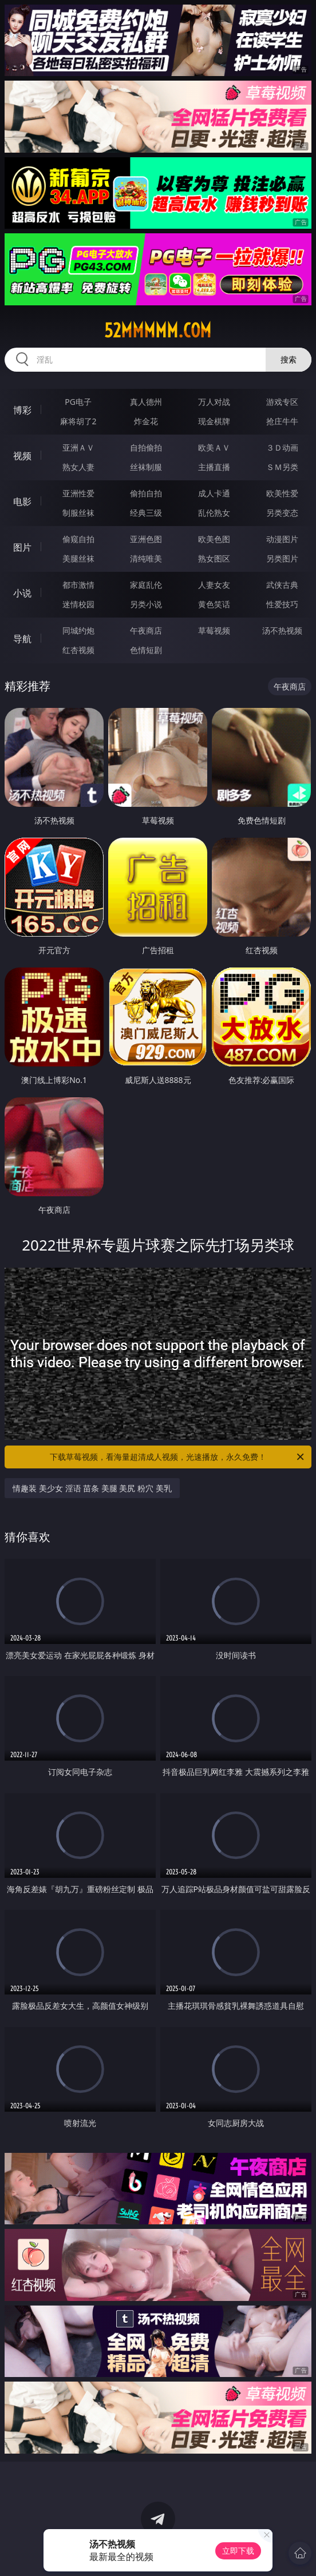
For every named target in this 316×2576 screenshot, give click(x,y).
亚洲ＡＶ (78, 447)
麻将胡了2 (78, 421)
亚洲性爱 (78, 493)
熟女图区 (214, 558)
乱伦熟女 (214, 512)
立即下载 (238, 2550)
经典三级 (146, 512)
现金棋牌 (214, 421)
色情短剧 (146, 649)
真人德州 (146, 401)
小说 (22, 593)
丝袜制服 (146, 466)
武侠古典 (282, 584)
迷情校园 (78, 604)
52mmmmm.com (157, 330)
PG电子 (78, 401)
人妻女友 (214, 584)
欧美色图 (214, 538)
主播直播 (214, 466)
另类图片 (282, 558)
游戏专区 (282, 401)
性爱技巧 (282, 604)
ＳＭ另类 (282, 466)
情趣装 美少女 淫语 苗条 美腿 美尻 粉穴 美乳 (92, 1488)
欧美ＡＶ (214, 447)
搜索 (289, 359)
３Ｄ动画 (282, 447)
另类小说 (146, 604)
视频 (22, 455)
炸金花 (146, 421)
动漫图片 (282, 538)
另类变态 (282, 512)
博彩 (22, 410)
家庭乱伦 (146, 584)
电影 (22, 501)
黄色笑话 (214, 604)
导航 (22, 638)
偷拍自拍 (146, 493)
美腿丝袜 (78, 558)
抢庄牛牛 (282, 421)
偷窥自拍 (78, 538)
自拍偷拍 (146, 447)
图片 (22, 547)
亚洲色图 (146, 538)
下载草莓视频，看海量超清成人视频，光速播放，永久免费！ (178, 1457)
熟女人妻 (78, 466)
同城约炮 (78, 630)
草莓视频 (214, 630)
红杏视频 (78, 649)
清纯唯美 (146, 558)
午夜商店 (146, 630)
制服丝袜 (78, 512)
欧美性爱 (282, 493)
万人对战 (214, 401)
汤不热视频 (282, 630)
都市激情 (78, 584)
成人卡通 (214, 493)
